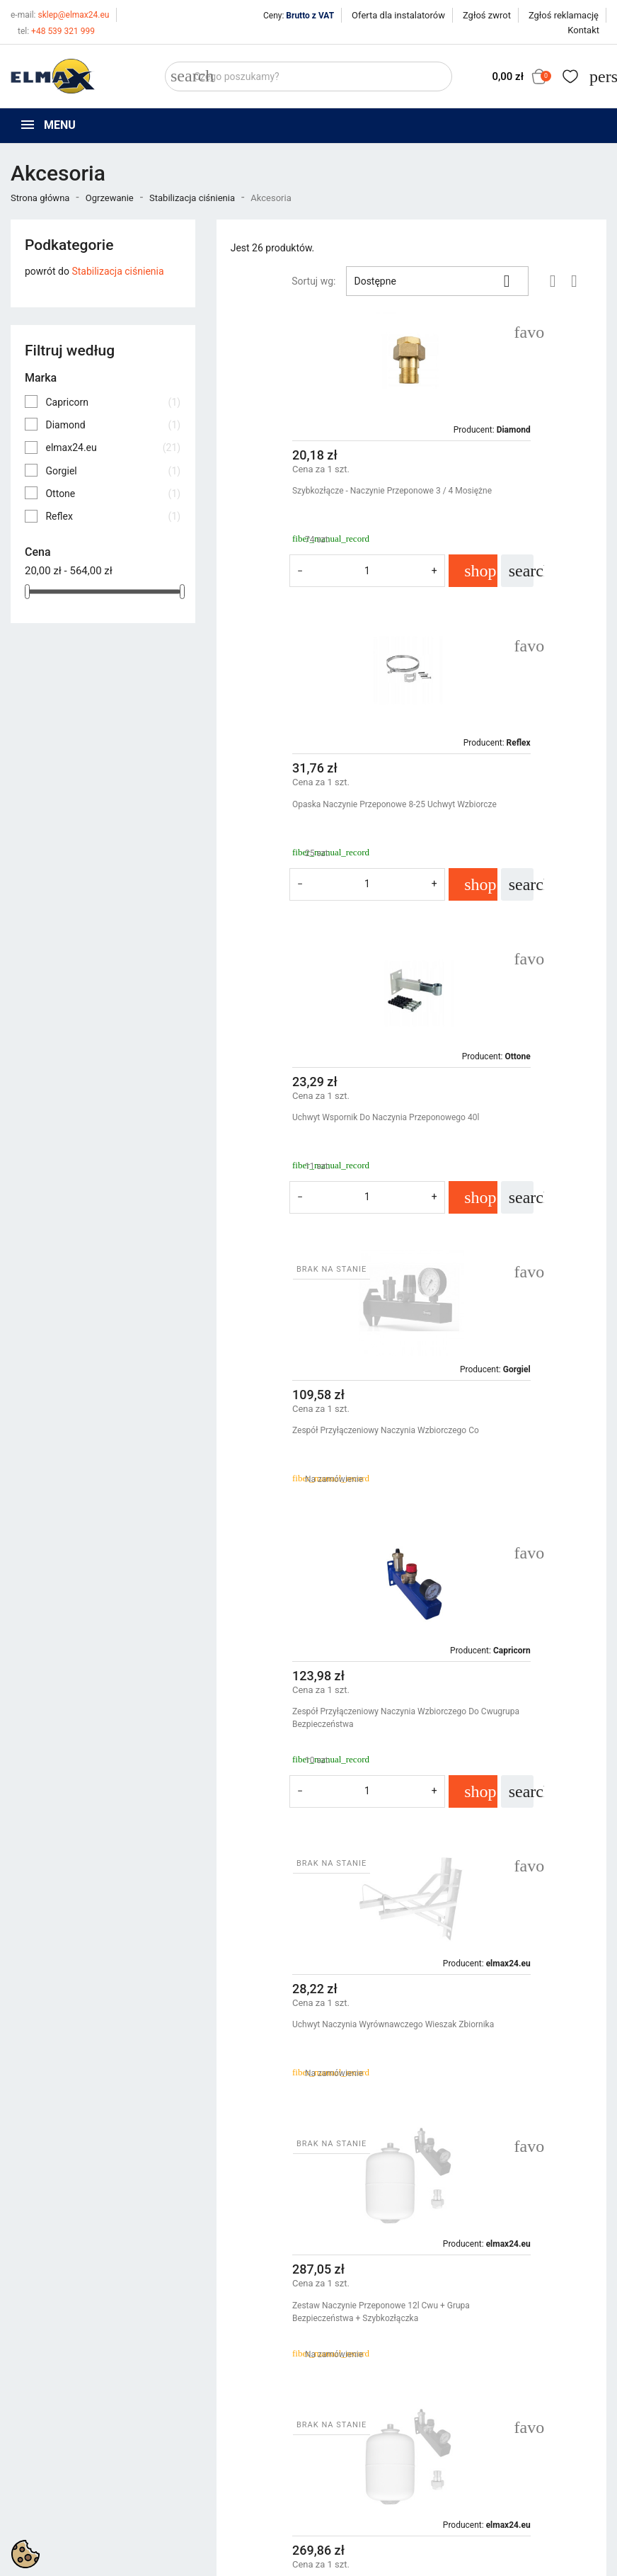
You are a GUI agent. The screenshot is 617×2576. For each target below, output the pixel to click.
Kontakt (583, 30)
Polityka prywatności (364, 2415)
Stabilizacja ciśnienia (117, 271)
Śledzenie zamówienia (522, 2415)
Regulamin (342, 2433)
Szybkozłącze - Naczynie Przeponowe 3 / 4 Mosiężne (311, 497)
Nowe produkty (198, 2433)
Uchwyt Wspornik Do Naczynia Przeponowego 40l (298, 810)
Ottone (112, 493)
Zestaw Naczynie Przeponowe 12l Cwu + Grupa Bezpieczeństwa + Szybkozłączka (313, 1443)
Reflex (112, 516)
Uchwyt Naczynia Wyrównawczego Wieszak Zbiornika (500, 1123)
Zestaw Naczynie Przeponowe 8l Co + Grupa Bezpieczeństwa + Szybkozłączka (506, 2004)
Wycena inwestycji (359, 2468)
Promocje (186, 2415)
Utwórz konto (502, 2450)
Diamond (112, 425)
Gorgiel (112, 471)
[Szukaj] (308, 76)
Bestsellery (189, 2450)
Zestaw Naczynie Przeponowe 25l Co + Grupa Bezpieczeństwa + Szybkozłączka (314, 2004)
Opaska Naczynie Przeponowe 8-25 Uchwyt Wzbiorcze (501, 497)
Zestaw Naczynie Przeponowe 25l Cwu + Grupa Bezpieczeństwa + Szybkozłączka (313, 1724)
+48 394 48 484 (58, 2491)
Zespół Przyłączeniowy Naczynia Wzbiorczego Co (496, 810)
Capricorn (112, 402)
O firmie (336, 2450)
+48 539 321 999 (56, 31)
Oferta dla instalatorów (398, 15)
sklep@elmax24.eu (60, 15)
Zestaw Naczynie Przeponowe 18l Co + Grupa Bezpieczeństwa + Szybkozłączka (508, 1724)
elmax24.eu (112, 447)
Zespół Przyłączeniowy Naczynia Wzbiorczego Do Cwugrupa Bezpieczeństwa (302, 1130)
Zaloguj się (497, 2433)
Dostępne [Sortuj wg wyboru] (437, 281)
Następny (559, 2147)
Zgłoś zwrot (487, 15)
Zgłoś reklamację (564, 15)
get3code (366, 2551)
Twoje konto (504, 2390)
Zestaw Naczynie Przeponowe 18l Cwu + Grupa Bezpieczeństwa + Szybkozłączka (508, 1443)
